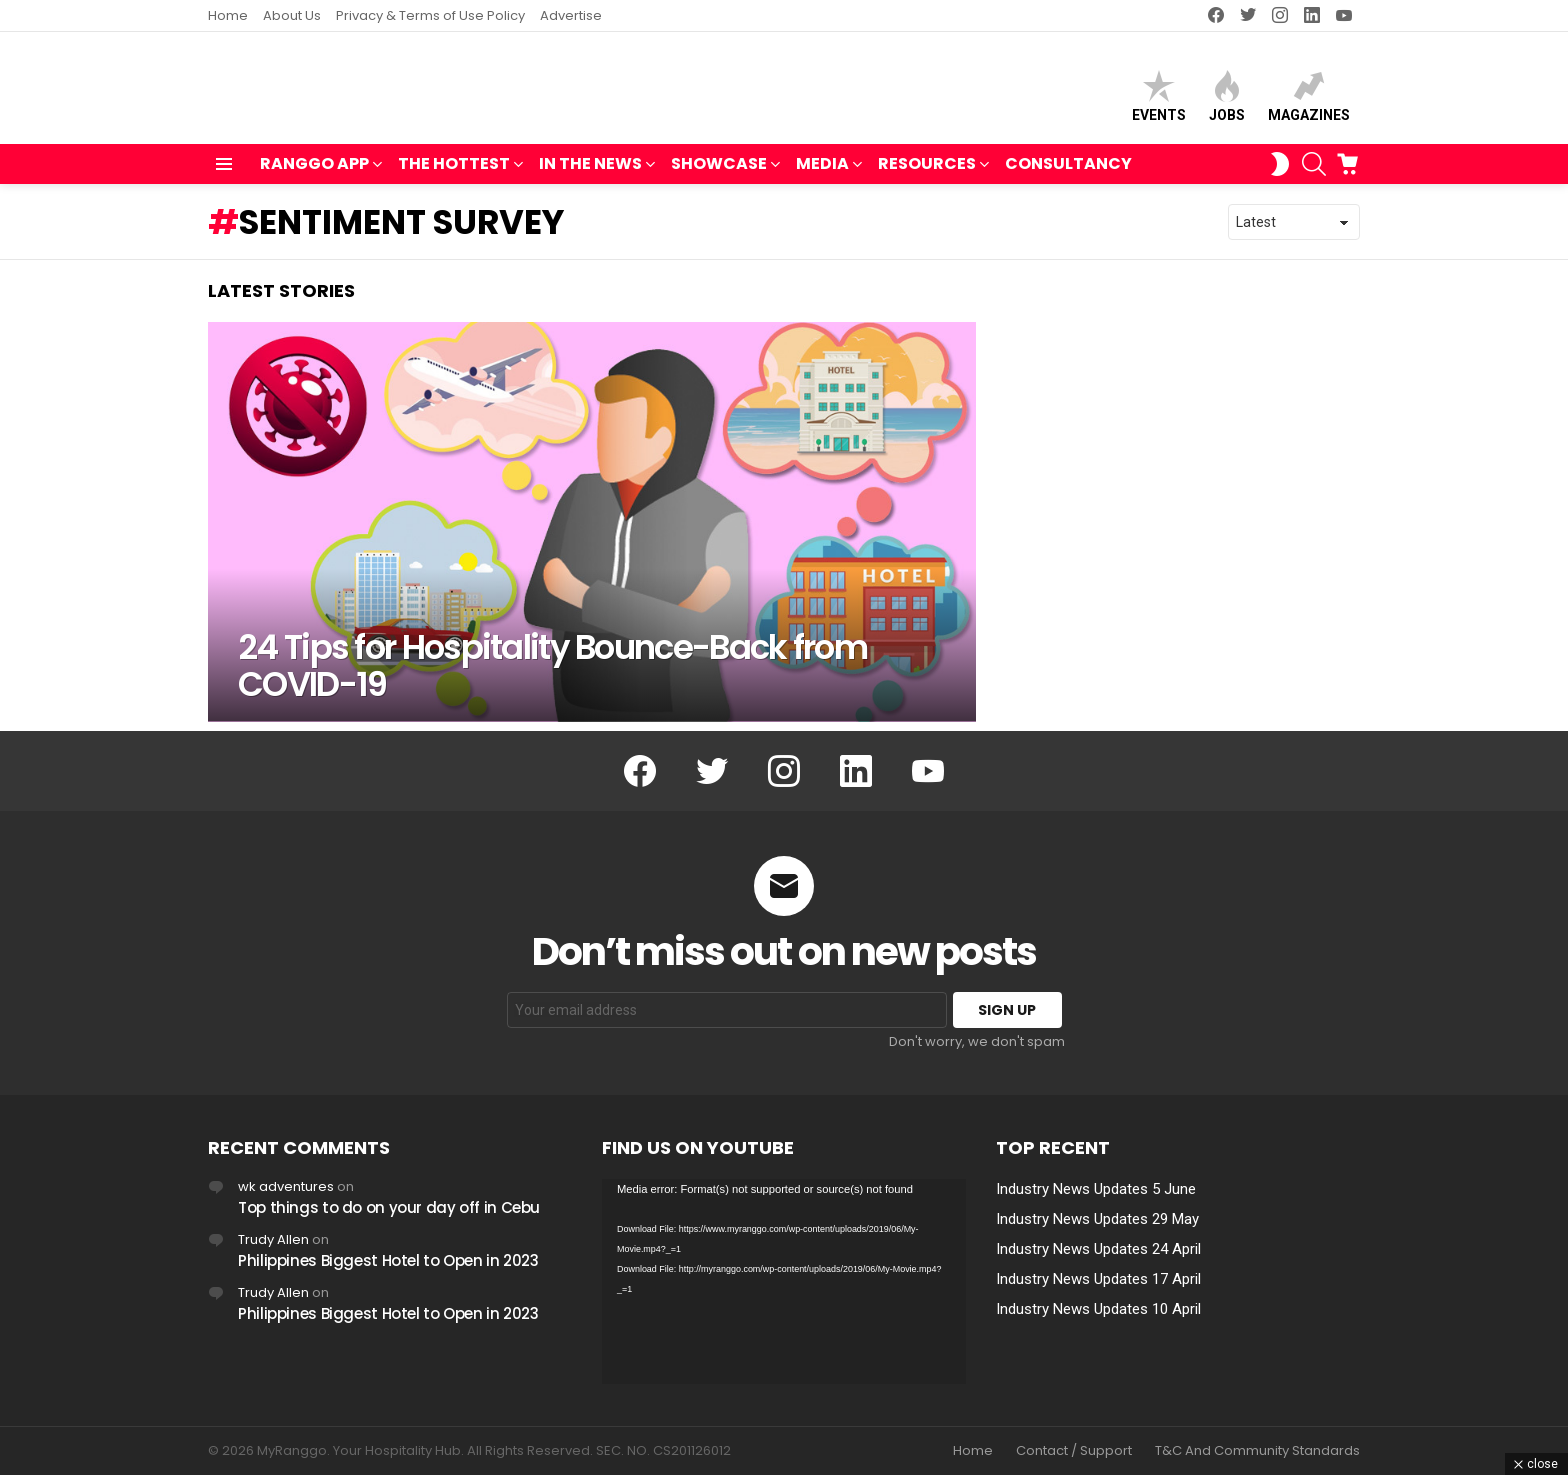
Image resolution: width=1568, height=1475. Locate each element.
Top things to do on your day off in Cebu (389, 1207)
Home (228, 15)
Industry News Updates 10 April (1098, 1309)
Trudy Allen (273, 1239)
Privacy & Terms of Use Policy (430, 15)
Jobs (1227, 100)
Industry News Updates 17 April (1098, 1279)
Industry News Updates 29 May (1097, 1219)
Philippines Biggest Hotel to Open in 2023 (388, 1260)
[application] (784, 1281)
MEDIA (822, 174)
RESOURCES (927, 174)
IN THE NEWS (590, 174)
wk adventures (286, 1186)
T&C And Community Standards (1257, 1451)
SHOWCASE (719, 174)
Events (1159, 100)
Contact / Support (1074, 1451)
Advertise (571, 15)
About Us (292, 15)
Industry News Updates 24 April (1098, 1249)
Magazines (1309, 100)
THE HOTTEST (454, 174)
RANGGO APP (314, 174)
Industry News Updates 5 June (1096, 1189)
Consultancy (1068, 172)
